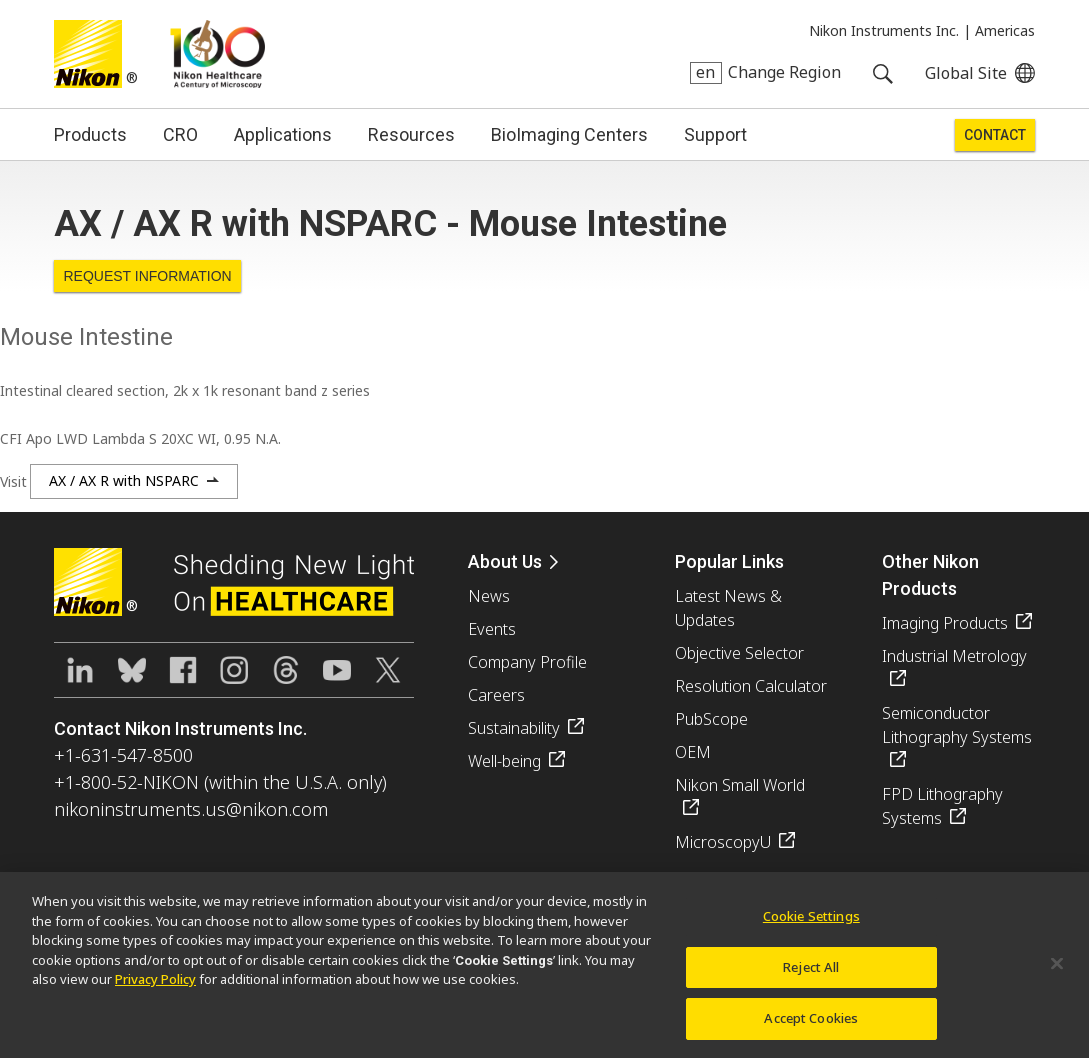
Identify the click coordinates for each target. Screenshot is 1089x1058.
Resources (411, 134)
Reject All (811, 976)
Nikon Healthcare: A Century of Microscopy (217, 54)
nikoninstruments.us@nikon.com (191, 809)
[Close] (1057, 973)
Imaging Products (945, 623)
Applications (283, 134)
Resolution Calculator (751, 686)
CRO (180, 134)
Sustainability (514, 728)
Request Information (147, 276)
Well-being (504, 761)
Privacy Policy (155, 989)
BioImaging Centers (569, 134)
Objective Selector (739, 653)
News (489, 596)
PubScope (711, 719)
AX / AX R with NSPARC (124, 480)
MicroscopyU (723, 842)
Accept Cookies (811, 1028)
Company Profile (527, 662)
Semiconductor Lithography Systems (957, 725)
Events (492, 629)
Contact (995, 135)
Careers (496, 695)
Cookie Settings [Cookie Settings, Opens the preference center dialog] (811, 926)
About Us (505, 561)
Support (715, 134)
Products (90, 134)
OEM (693, 752)
